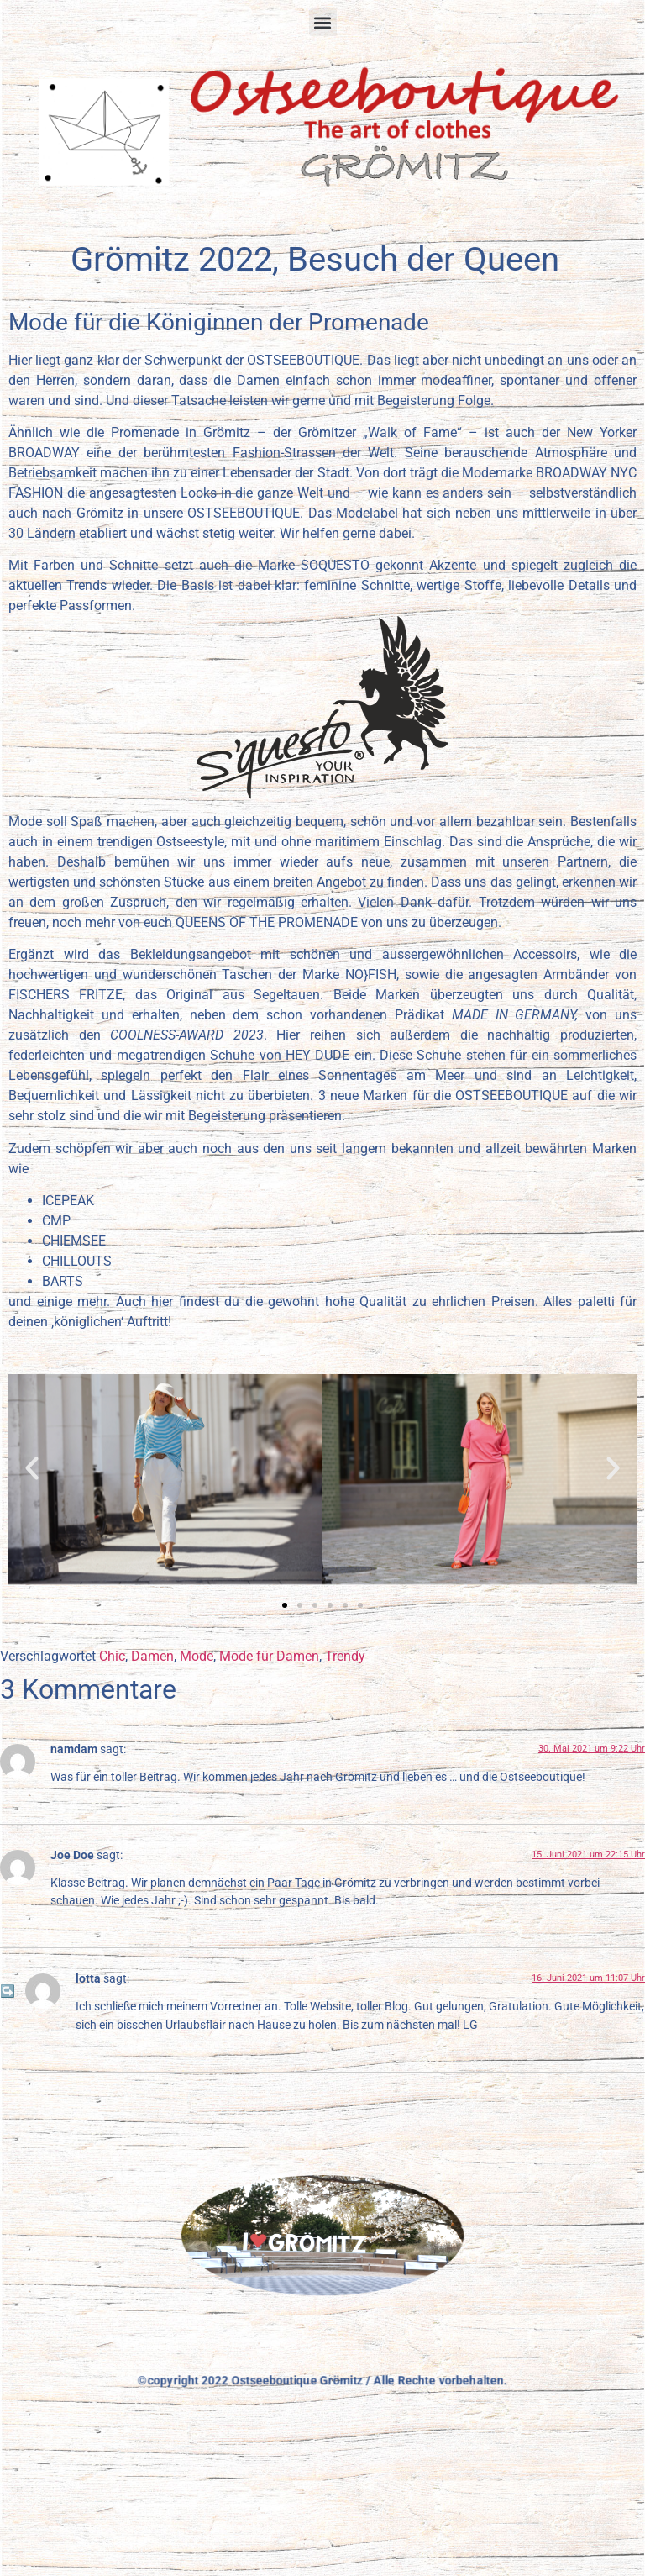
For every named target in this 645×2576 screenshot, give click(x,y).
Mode (196, 1656)
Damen (152, 1656)
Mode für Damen (269, 1656)
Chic (112, 1656)
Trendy (345, 1656)
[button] (323, 22)
